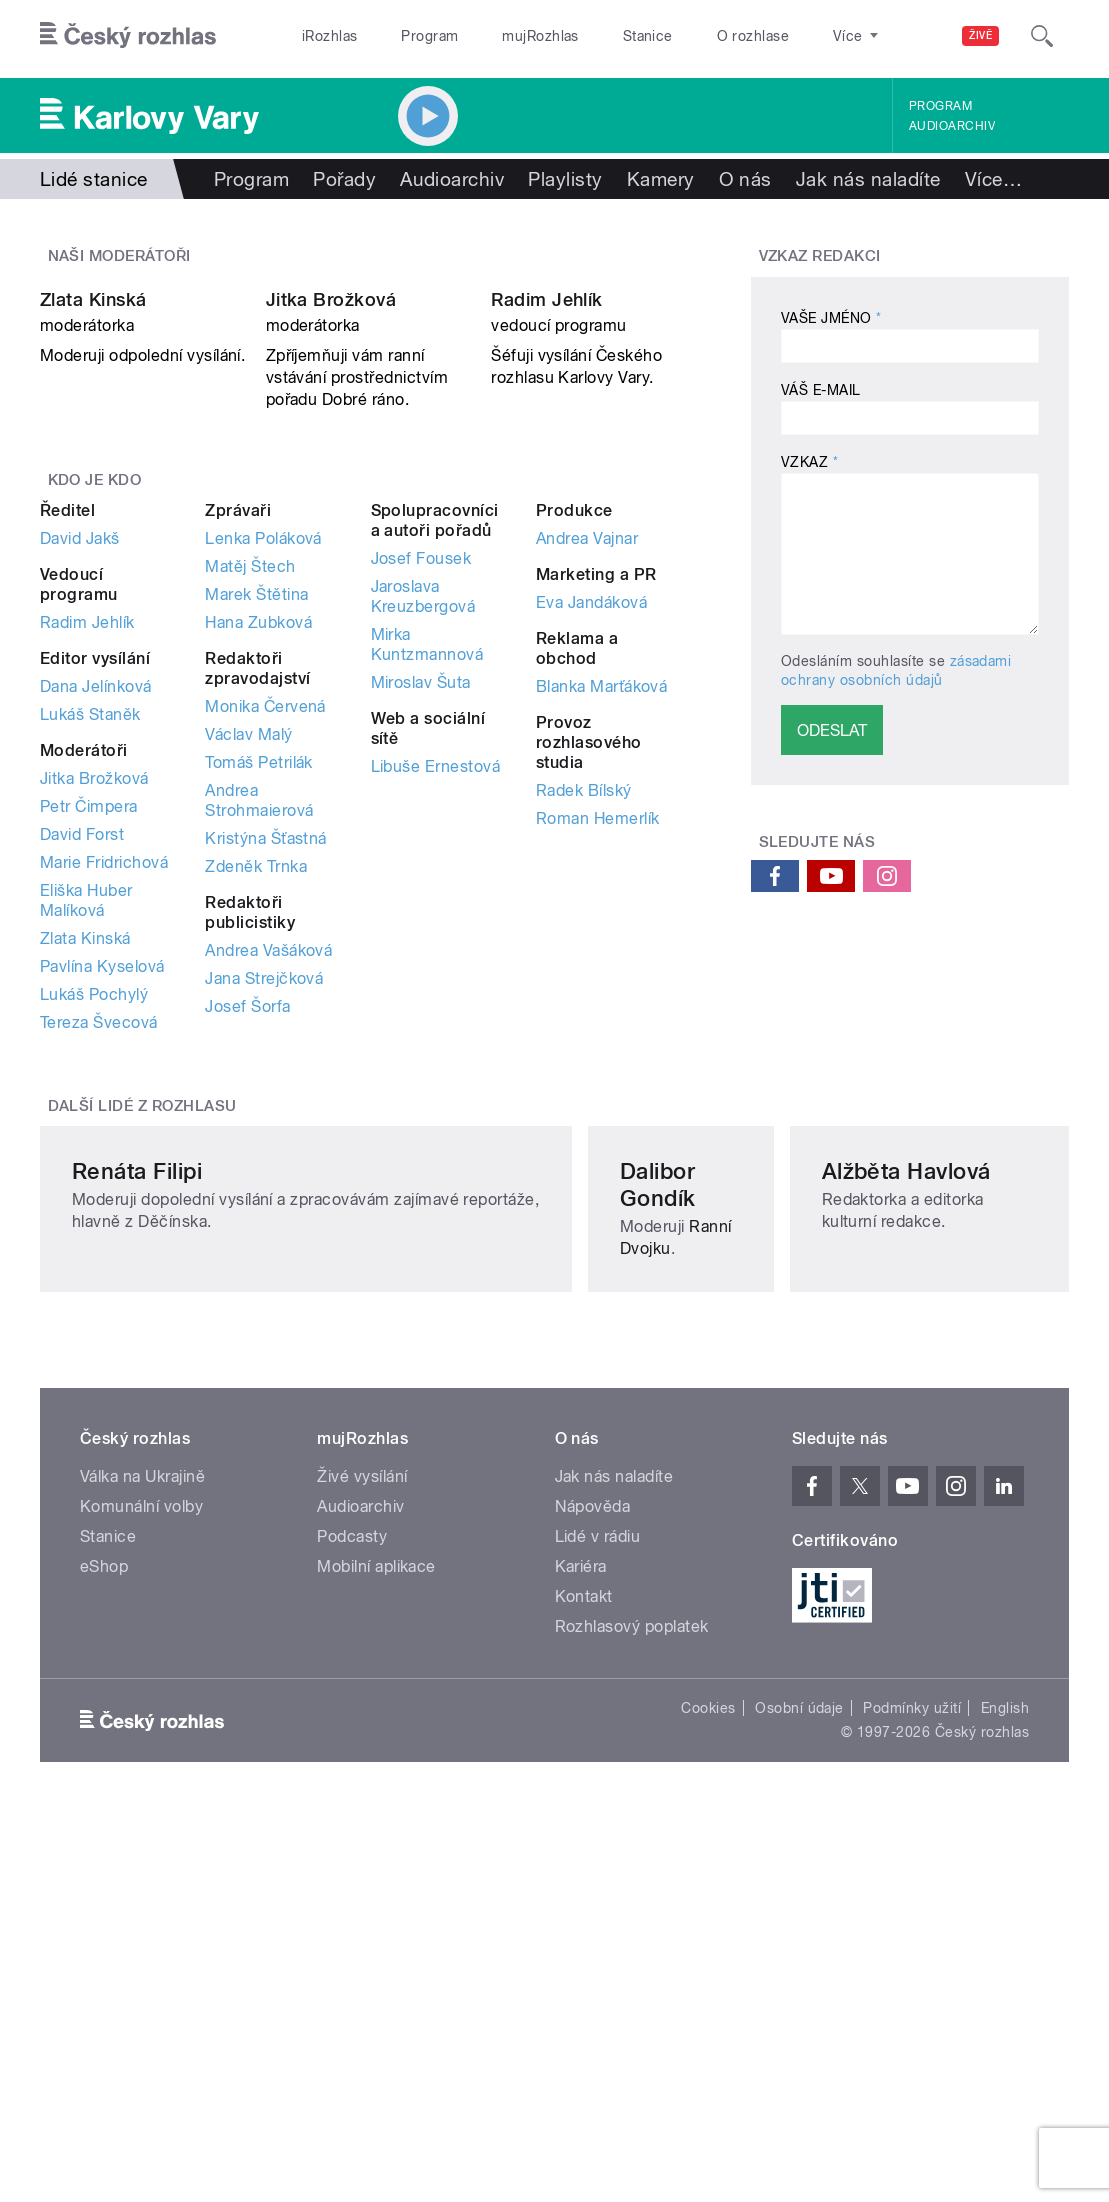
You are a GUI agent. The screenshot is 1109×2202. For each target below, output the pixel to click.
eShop (104, 1957)
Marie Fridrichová (104, 1071)
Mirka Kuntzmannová (427, 853)
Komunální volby (141, 1897)
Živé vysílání (362, 1867)
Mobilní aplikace (376, 1957)
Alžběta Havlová (853, 1568)
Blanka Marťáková (602, 895)
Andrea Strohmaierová (259, 1009)
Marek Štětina (256, 803)
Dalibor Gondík (499, 1568)
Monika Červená (265, 915)
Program (429, 36)
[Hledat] (1042, 36)
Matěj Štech (250, 775)
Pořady (344, 179)
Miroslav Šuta (421, 891)
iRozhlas (330, 36)
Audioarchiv (952, 126)
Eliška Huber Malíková (86, 1109)
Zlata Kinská (93, 509)
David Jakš (80, 747)
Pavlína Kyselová (102, 1175)
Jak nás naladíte (868, 179)
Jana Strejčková (264, 1187)
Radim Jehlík (547, 509)
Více (993, 179)
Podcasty (352, 1927)
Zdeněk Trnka (256, 1075)
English (1005, 2099)
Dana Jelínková (96, 895)
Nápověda (593, 1897)
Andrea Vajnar (587, 747)
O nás (745, 179)
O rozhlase (753, 36)
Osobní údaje (799, 2099)
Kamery (661, 179)
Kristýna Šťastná (266, 1047)
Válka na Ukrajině (142, 1867)
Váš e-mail (821, 390)
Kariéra (581, 1957)
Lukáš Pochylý (94, 1203)
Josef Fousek (421, 767)
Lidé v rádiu (598, 1927)
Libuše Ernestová (436, 975)
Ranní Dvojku (539, 1595)
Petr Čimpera (89, 1015)
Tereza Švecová (99, 1231)
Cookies (708, 2099)
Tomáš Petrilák (259, 971)
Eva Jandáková (591, 811)
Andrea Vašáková (268, 1159)
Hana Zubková (258, 831)
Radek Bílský (584, 999)
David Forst (82, 1043)
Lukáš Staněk (90, 923)
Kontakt (584, 1987)
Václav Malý (248, 943)
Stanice (648, 36)
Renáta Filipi (137, 1568)
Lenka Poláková (263, 747)
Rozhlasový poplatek (632, 2017)
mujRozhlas (540, 36)
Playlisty (565, 179)
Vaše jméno (831, 318)
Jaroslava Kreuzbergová (423, 805)
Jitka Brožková (331, 509)
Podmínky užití (912, 2099)
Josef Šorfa (247, 1215)
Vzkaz (809, 462)
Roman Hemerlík (598, 1027)
